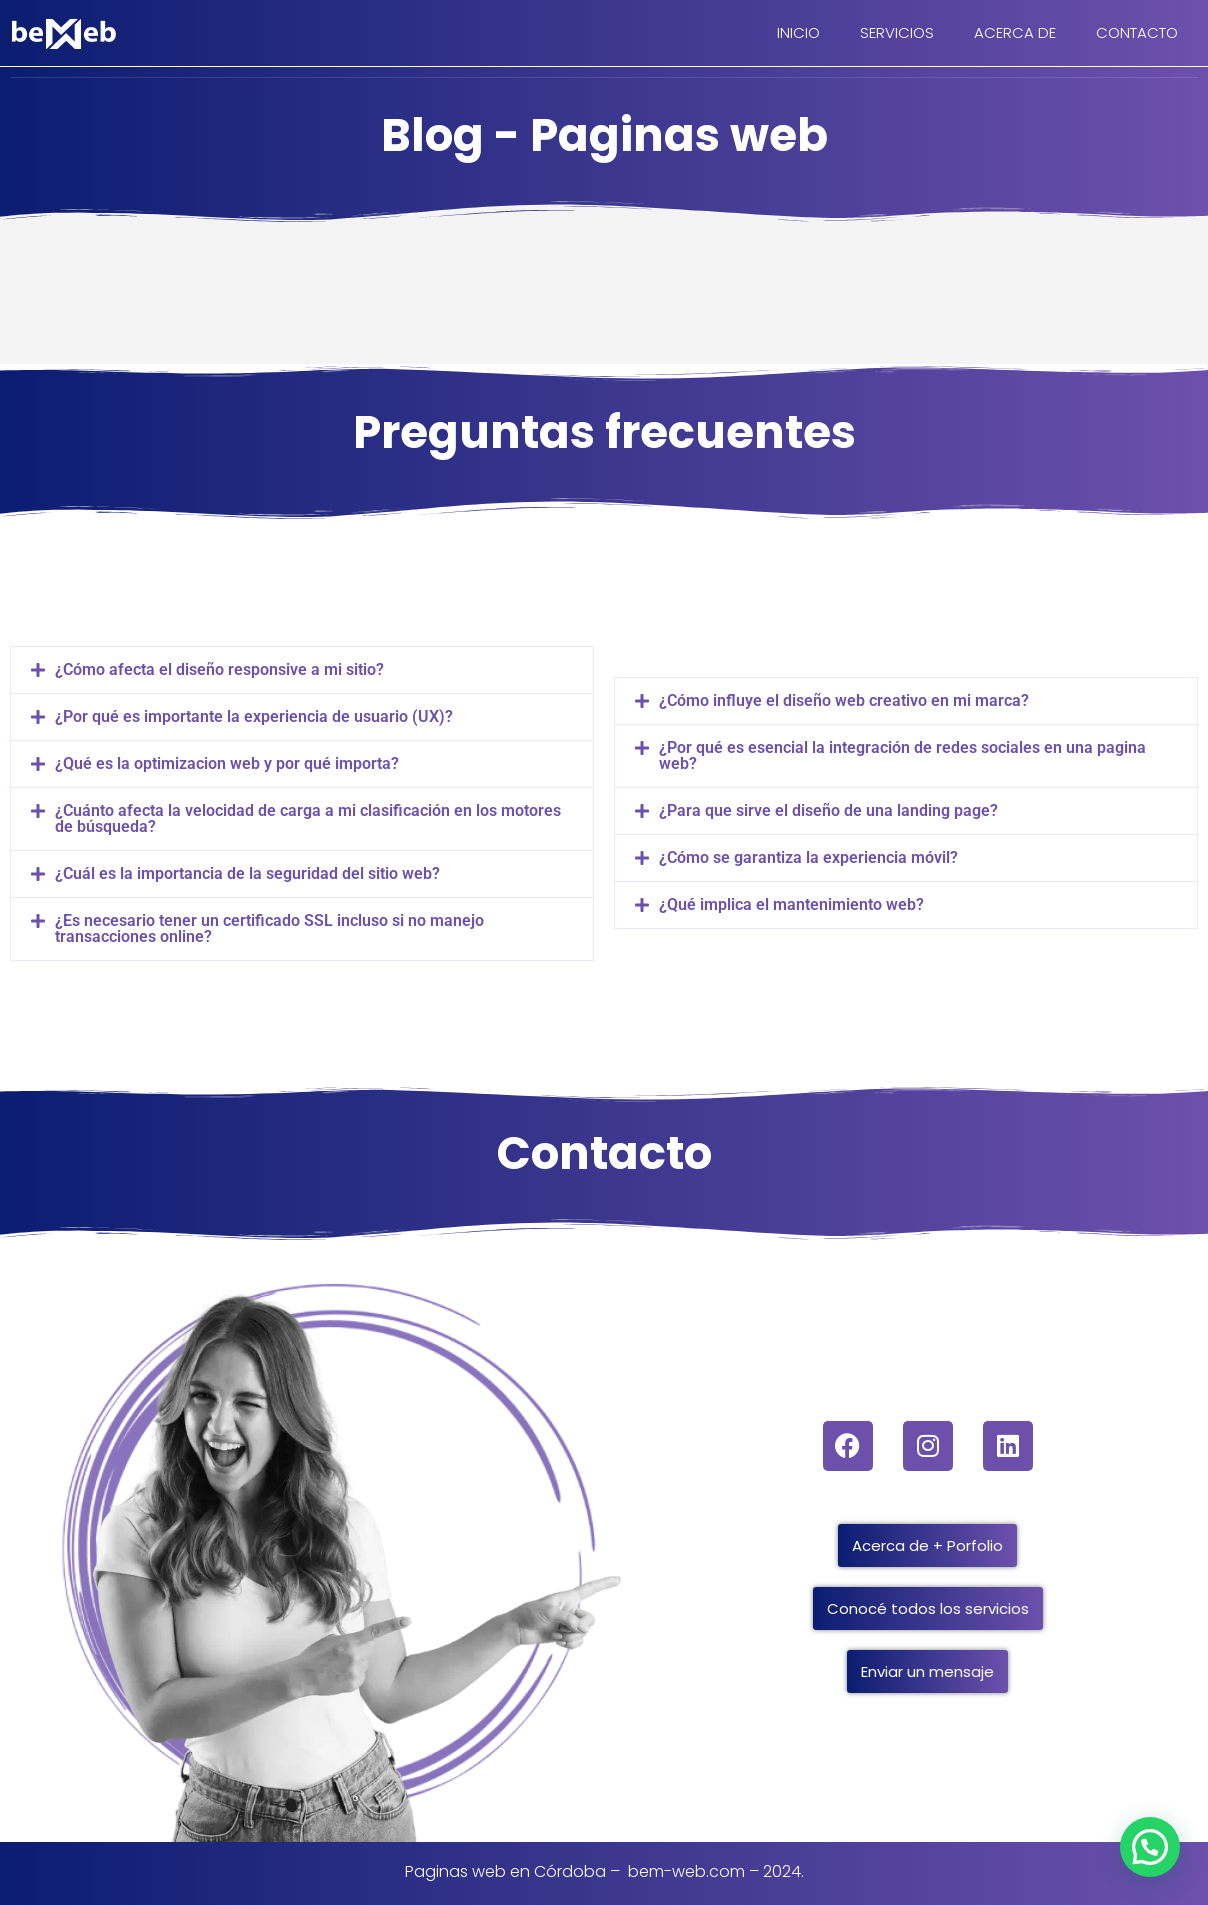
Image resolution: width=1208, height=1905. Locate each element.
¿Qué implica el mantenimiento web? (791, 904)
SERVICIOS (897, 32)
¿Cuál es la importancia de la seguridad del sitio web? (247, 873)
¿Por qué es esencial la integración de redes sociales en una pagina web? (902, 755)
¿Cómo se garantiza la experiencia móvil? (808, 857)
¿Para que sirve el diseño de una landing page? (828, 810)
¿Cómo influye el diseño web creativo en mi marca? (844, 700)
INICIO (798, 32)
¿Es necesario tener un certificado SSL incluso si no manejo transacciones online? (269, 928)
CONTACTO (1137, 32)
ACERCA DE (1015, 32)
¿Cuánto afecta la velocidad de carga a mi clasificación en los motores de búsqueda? (308, 818)
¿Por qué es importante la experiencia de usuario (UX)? (254, 716)
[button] (302, 670)
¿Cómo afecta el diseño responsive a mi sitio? (219, 669)
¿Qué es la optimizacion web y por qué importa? (227, 763)
